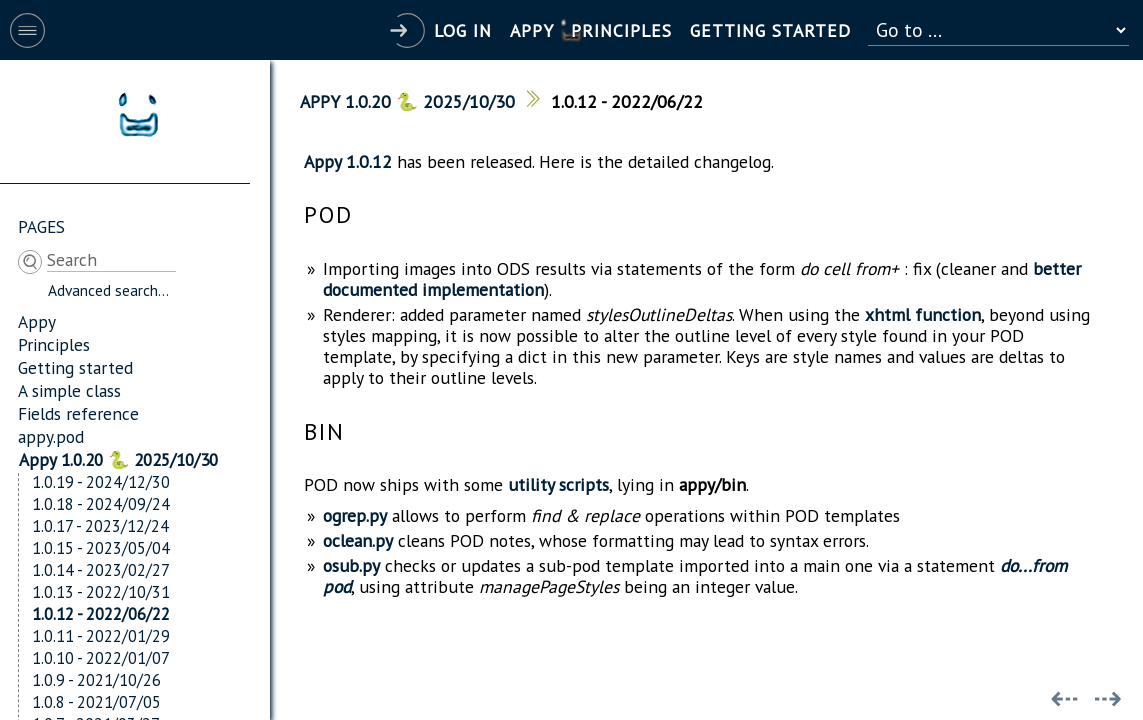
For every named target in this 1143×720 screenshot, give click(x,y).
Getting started (75, 367)
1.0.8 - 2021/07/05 (96, 702)
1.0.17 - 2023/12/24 (100, 526)
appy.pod (51, 436)
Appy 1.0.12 (348, 161)
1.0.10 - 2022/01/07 (101, 658)
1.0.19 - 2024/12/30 (101, 482)
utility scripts (558, 484)
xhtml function (923, 314)
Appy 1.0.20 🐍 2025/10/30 (118, 459)
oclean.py (358, 540)
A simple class (69, 390)
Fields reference (78, 413)
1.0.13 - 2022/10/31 (101, 592)
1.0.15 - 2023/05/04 (101, 548)
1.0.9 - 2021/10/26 (96, 680)
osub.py (351, 565)
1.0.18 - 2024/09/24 (101, 504)
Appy (37, 321)
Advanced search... (108, 290)
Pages (41, 226)
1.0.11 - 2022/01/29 (101, 636)
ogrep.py (355, 515)
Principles (54, 344)
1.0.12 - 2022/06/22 (101, 614)
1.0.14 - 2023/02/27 (101, 570)
